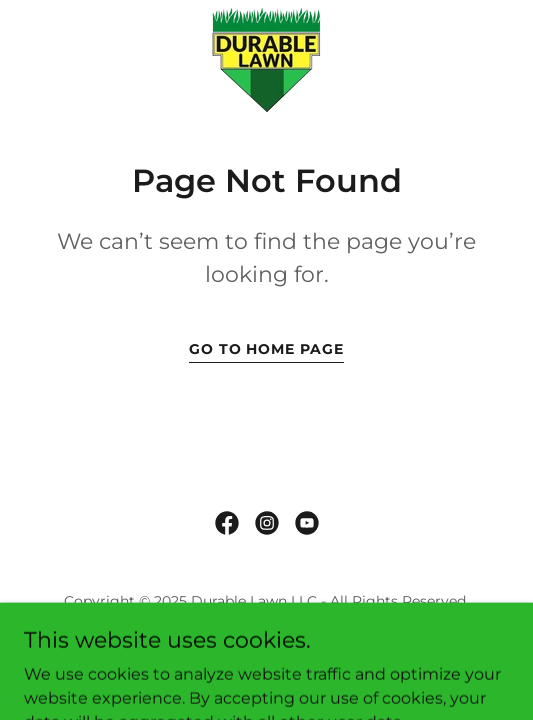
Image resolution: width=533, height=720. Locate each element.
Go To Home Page (267, 349)
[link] (266, 60)
